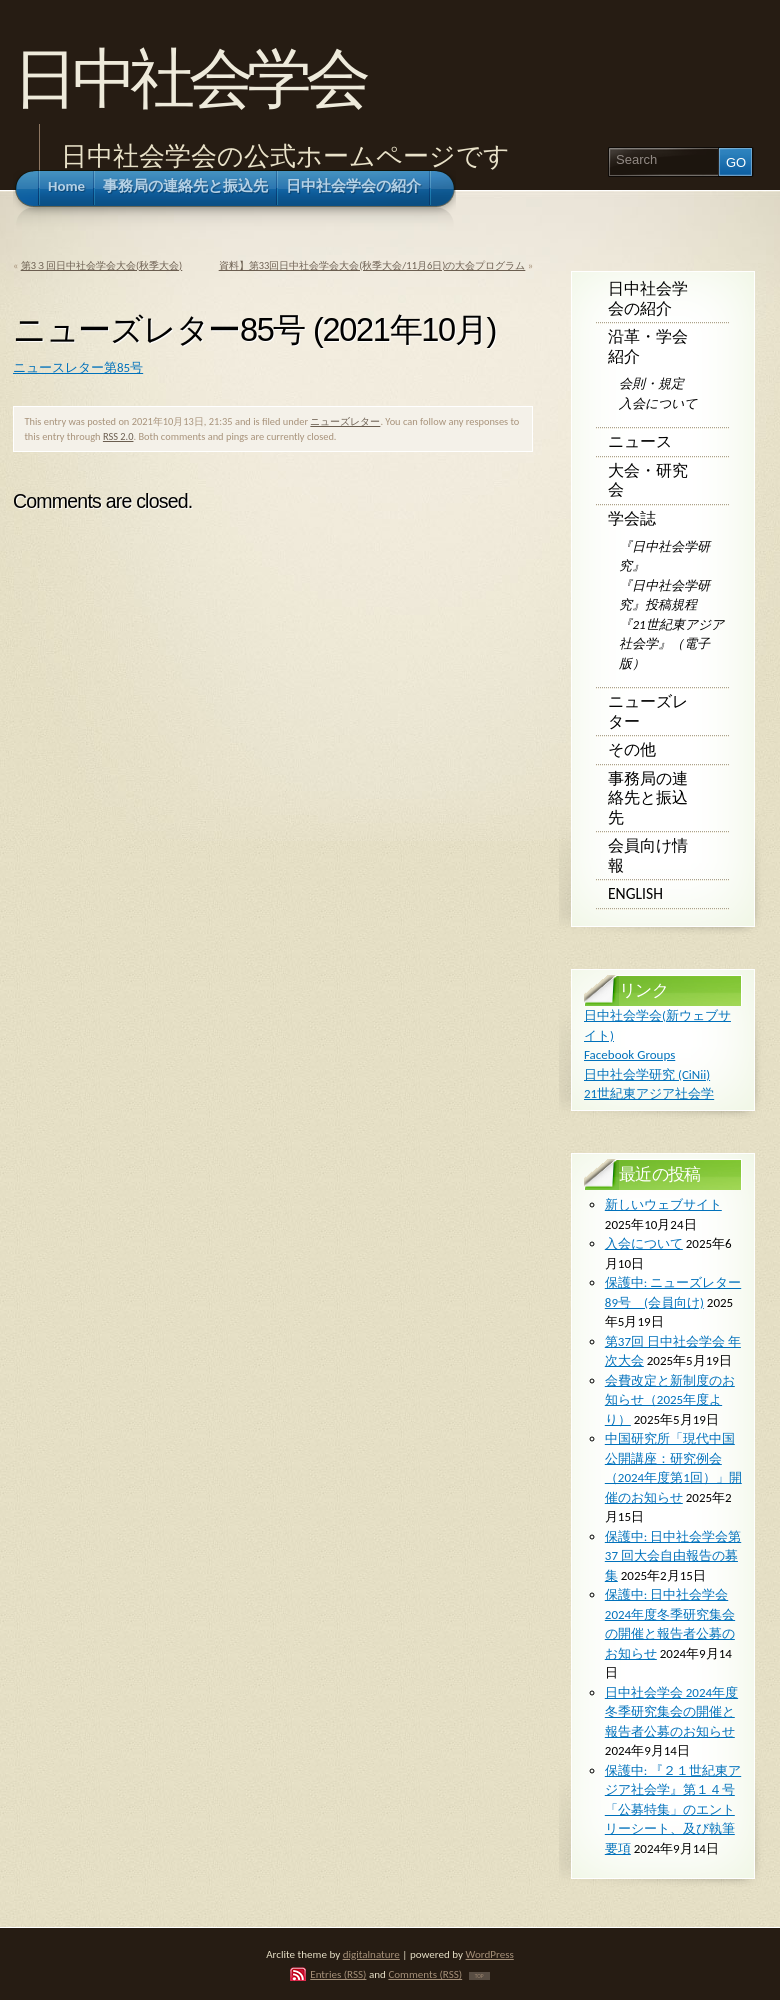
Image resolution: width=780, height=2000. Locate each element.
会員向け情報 (648, 855)
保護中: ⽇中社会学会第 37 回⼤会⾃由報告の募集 (673, 1556)
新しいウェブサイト (663, 1204)
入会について (658, 403)
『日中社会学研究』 (664, 556)
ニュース (640, 441)
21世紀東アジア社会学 (649, 1093)
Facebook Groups (629, 1054)
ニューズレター (345, 421)
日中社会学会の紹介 (648, 298)
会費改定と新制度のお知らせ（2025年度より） (670, 1400)
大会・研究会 (648, 480)
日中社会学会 (188, 78)
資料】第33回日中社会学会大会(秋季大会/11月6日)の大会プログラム (372, 265)
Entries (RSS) (338, 1974)
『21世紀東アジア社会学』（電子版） (671, 644)
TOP (479, 1976)
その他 (632, 749)
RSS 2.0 (118, 436)
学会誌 (632, 518)
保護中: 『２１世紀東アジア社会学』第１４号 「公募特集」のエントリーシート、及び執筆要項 (673, 1809)
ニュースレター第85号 (78, 367)
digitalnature (371, 1954)
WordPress (490, 1954)
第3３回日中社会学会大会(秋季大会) (102, 265)
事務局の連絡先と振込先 (648, 798)
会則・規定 (651, 383)
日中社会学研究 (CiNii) (647, 1074)
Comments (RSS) (425, 1974)
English (635, 893)
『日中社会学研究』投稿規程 (664, 595)
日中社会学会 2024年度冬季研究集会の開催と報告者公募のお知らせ (671, 1712)
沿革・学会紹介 (648, 346)
